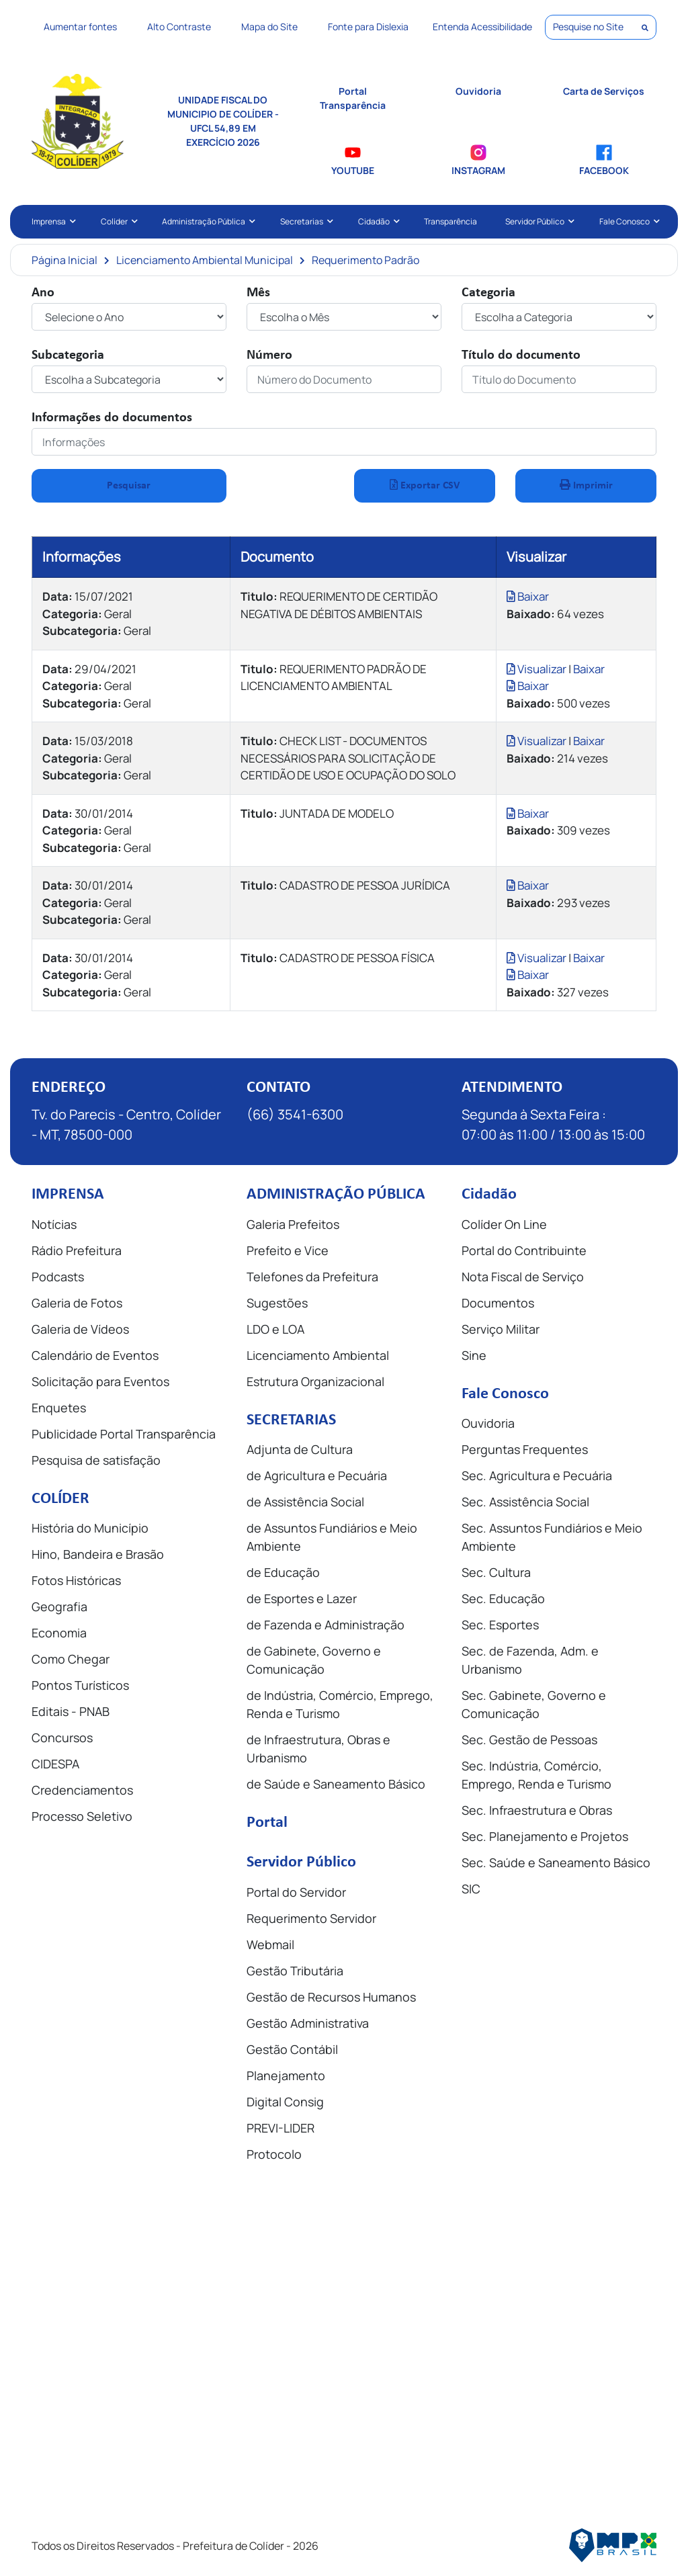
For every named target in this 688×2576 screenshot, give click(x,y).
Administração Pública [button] (207, 221)
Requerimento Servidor (311, 1918)
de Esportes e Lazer (302, 1598)
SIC (471, 1889)
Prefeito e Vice (288, 1250)
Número (269, 355)
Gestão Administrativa (308, 2023)
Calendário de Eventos (95, 1355)
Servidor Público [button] (538, 221)
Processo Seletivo (82, 1816)
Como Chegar (71, 1659)
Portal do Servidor (296, 1892)
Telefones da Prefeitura (312, 1277)
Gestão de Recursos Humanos (331, 1997)
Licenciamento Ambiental (318, 1355)
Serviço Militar (501, 1329)
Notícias (54, 1224)
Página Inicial (64, 260)
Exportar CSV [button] (425, 485)
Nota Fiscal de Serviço (523, 1277)
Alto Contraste (179, 26)
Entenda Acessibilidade (482, 26)
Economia (59, 1633)
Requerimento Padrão (365, 260)
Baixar (528, 596)
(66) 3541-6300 (295, 1114)
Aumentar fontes (80, 26)
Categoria (488, 293)
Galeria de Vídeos (80, 1329)
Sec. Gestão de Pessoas (529, 1739)
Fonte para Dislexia (368, 26)
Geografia (59, 1606)
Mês (258, 293)
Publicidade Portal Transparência (124, 1434)
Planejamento (286, 2075)
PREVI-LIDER (280, 2128)
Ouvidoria (488, 1423)
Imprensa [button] (52, 221)
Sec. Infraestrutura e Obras (537, 1810)
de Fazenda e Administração (325, 1625)
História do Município (90, 1528)
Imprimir (586, 485)
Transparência (450, 221)
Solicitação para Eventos (100, 1381)
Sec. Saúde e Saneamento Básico (556, 1862)
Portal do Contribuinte (524, 1250)
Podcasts (58, 1277)
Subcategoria (68, 355)
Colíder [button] (117, 221)
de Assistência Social (305, 1502)
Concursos (62, 1737)
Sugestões (277, 1303)
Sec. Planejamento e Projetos (545, 1836)
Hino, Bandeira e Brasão (98, 1554)
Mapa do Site (269, 26)
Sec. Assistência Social (525, 1502)
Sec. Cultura (496, 1572)
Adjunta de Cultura (300, 1449)
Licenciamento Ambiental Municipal (204, 260)
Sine (474, 1355)
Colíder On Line (504, 1224)
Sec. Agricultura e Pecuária (537, 1475)
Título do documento (521, 355)
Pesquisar (128, 485)
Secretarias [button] (305, 221)
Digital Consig (285, 2102)
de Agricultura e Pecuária (317, 1475)
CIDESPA (55, 1764)
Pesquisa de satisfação (96, 1460)
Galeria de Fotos (77, 1303)
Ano (43, 293)
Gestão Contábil (292, 2049)
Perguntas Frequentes (525, 1449)
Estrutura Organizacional (315, 1381)
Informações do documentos (112, 418)
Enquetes (59, 1408)
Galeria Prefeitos (293, 1224)
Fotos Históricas (76, 1580)
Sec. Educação (503, 1598)
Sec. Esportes (500, 1625)
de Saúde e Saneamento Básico (336, 1784)
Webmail (270, 1944)
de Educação (283, 1572)
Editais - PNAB (71, 1711)
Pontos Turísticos (80, 1685)
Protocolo (274, 2154)
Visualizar (537, 669)
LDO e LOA (275, 1329)
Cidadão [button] (377, 221)
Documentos (498, 1303)
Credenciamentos (82, 1790)
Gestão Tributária (295, 1971)
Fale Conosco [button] (627, 221)
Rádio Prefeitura (77, 1250)
